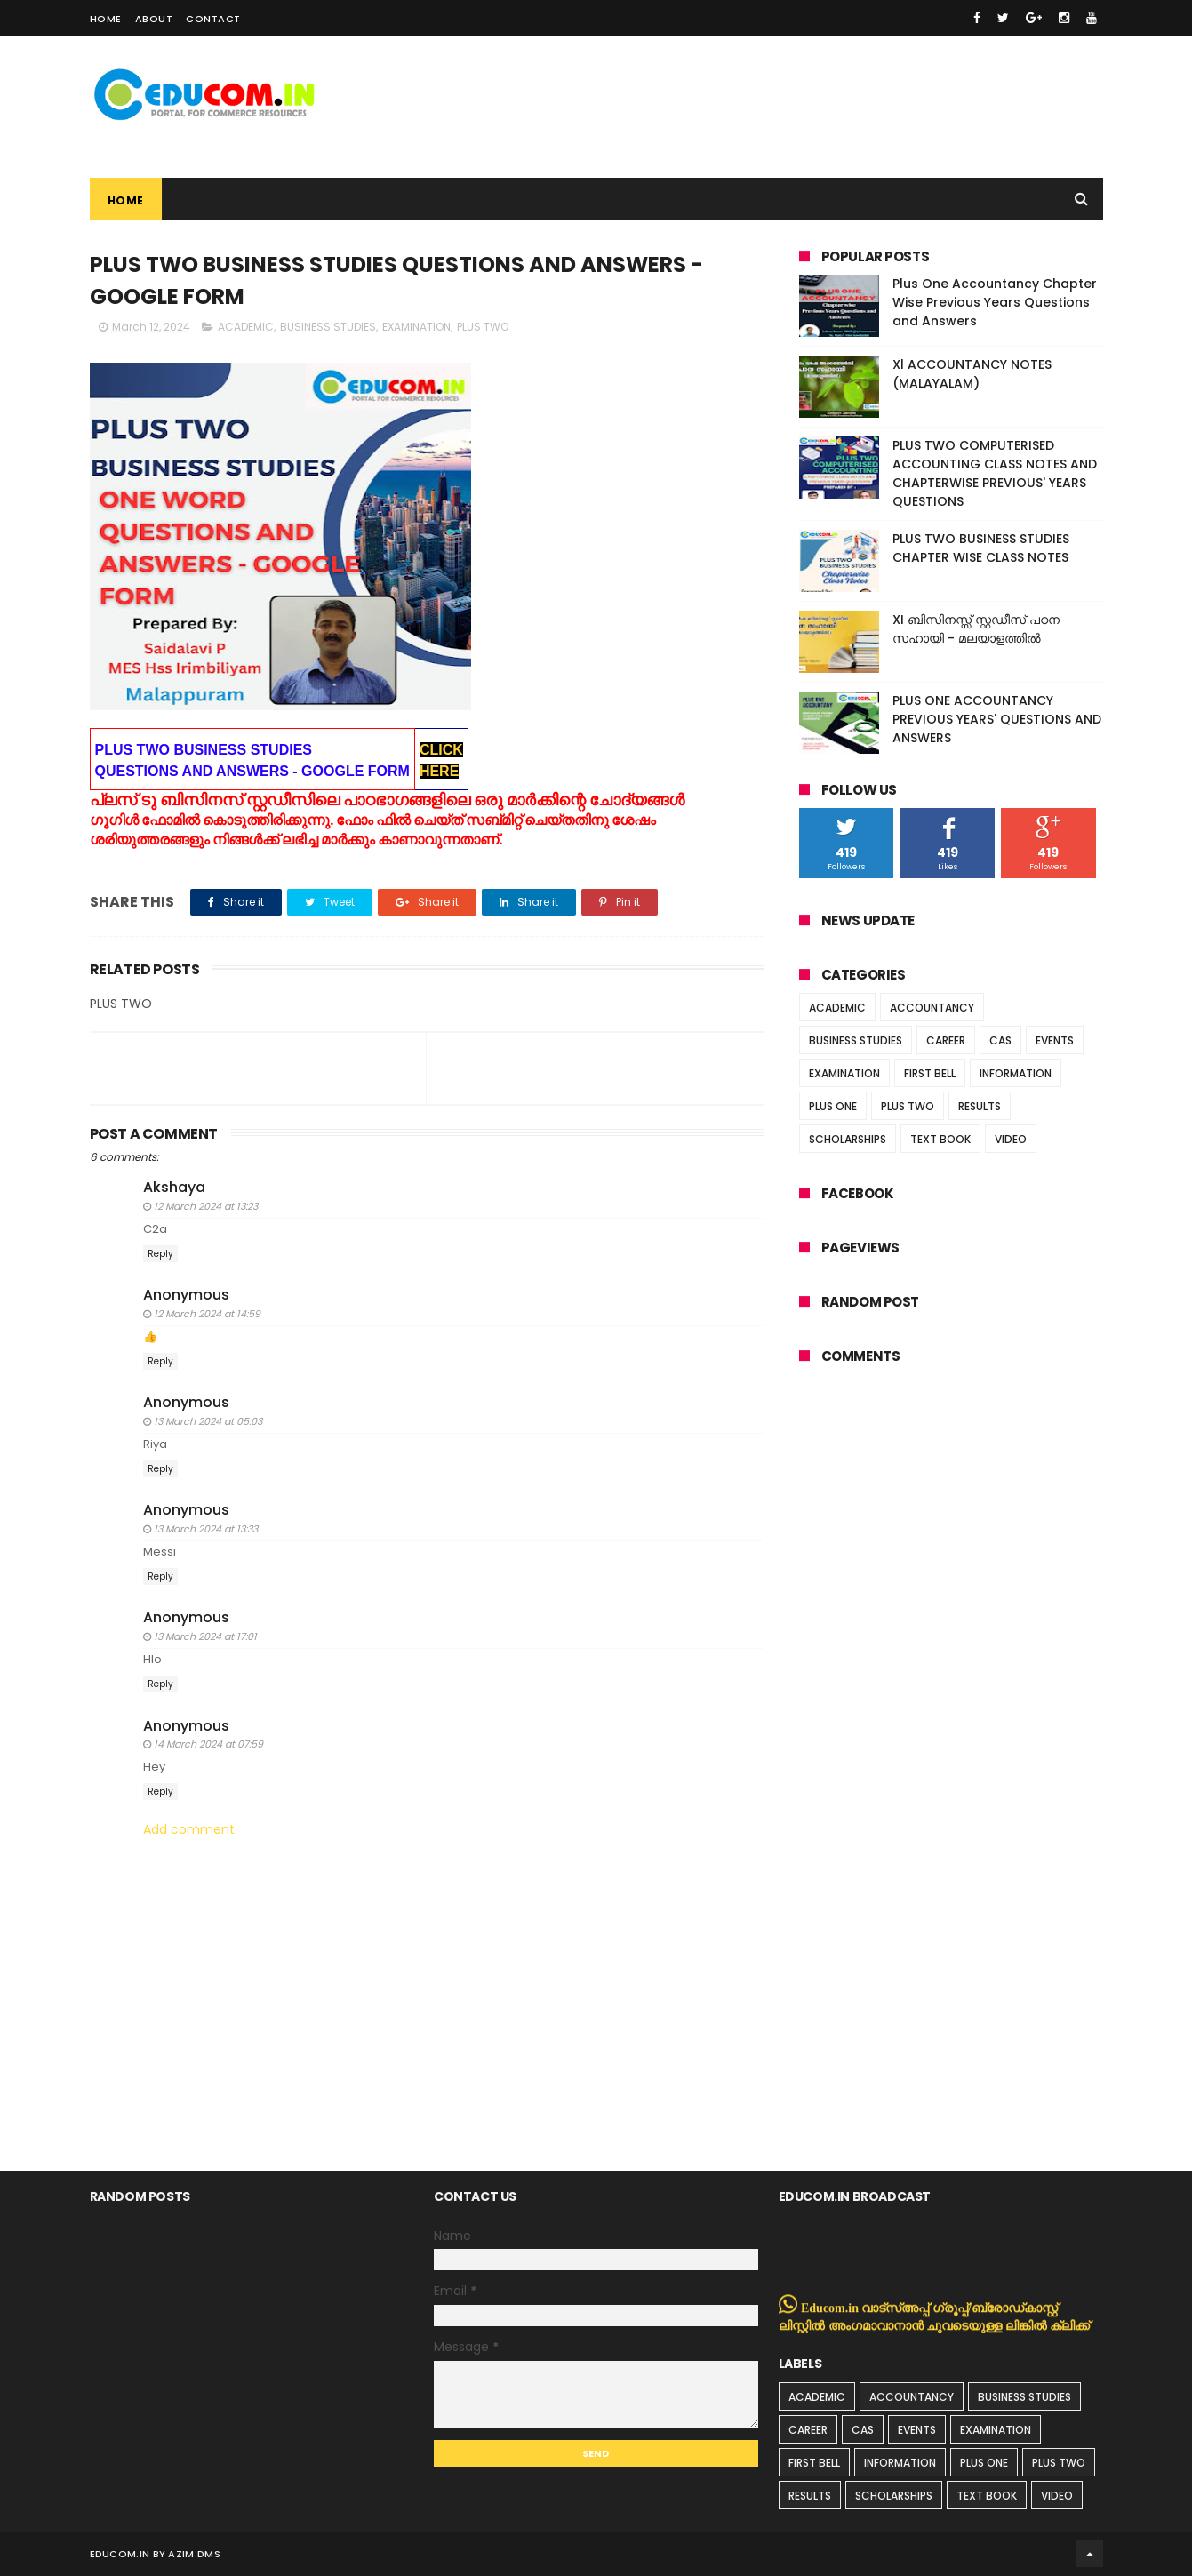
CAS (1000, 1040)
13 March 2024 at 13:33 (206, 1529)
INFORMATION (1016, 1073)
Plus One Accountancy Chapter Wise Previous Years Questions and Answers (994, 302)
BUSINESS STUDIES (328, 326)
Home (106, 19)
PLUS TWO (482, 326)
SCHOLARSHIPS (847, 1139)
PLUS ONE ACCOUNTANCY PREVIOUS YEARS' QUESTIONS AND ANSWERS (996, 719)
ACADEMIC (246, 326)
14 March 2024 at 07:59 (208, 1744)
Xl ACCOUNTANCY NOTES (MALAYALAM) (972, 374)
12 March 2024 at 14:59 (207, 1314)
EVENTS (1055, 1040)
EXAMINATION (416, 326)
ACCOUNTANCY (932, 1007)
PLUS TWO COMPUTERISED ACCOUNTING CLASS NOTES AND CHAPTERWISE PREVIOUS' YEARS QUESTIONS (994, 473)
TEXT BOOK (940, 1139)
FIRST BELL (930, 1073)
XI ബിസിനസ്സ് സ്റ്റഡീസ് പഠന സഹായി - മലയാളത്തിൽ (976, 629)
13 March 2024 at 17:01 (205, 1636)
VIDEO (1011, 1139)
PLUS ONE (833, 1106)
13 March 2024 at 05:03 (208, 1421)
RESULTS (979, 1106)
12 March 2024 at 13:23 (206, 1206)
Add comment (189, 1829)
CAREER (945, 1040)
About (154, 19)
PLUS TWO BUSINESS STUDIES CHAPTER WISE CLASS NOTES (980, 548)
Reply (160, 1253)
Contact (213, 19)
